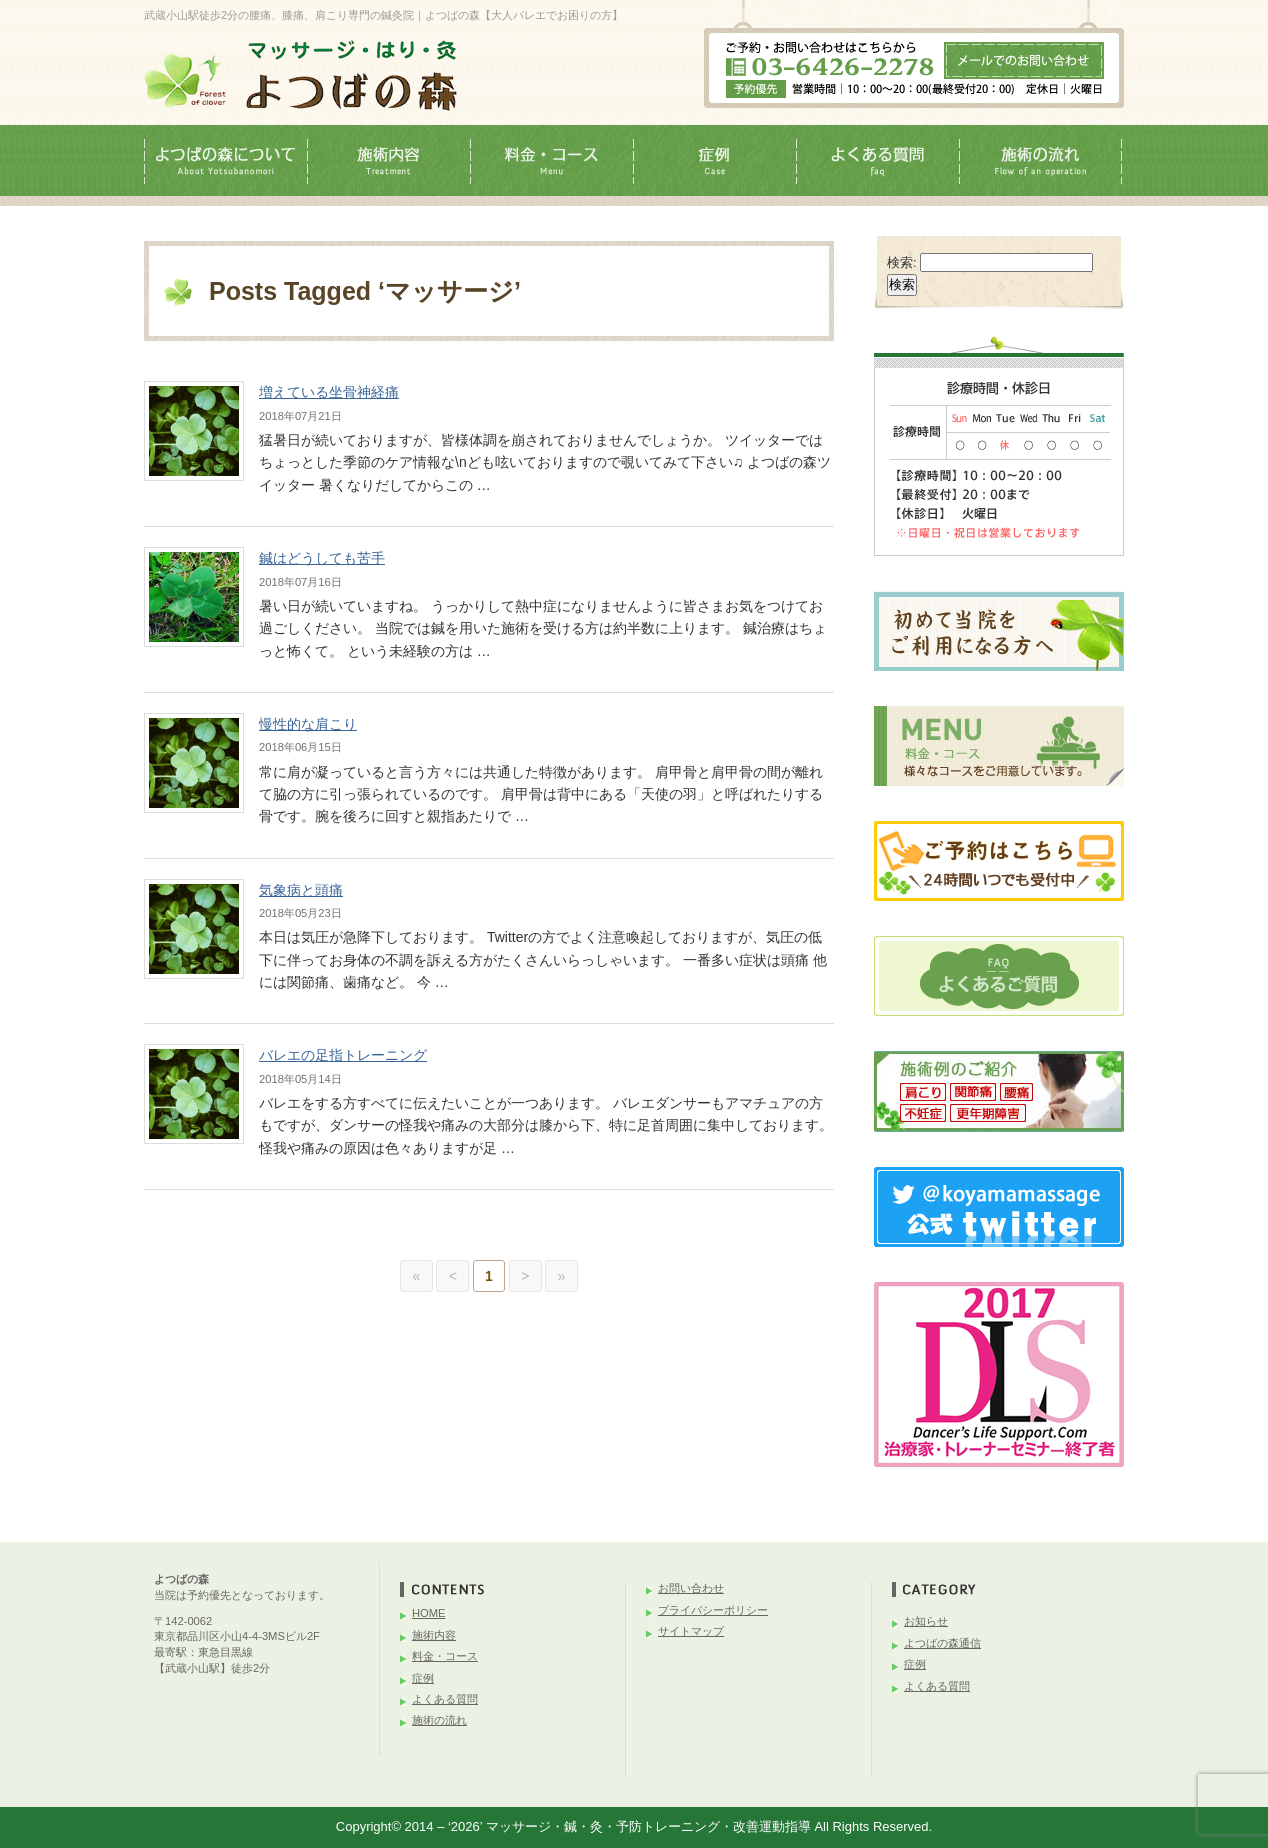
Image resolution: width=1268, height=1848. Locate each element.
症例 (423, 1678)
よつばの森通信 (942, 1643)
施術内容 (434, 1635)
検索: (902, 262)
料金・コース (445, 1656)
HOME (429, 1613)
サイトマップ (691, 1631)
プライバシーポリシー (713, 1610)
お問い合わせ (691, 1588)
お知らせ (926, 1621)
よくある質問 (445, 1699)
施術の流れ (439, 1720)
